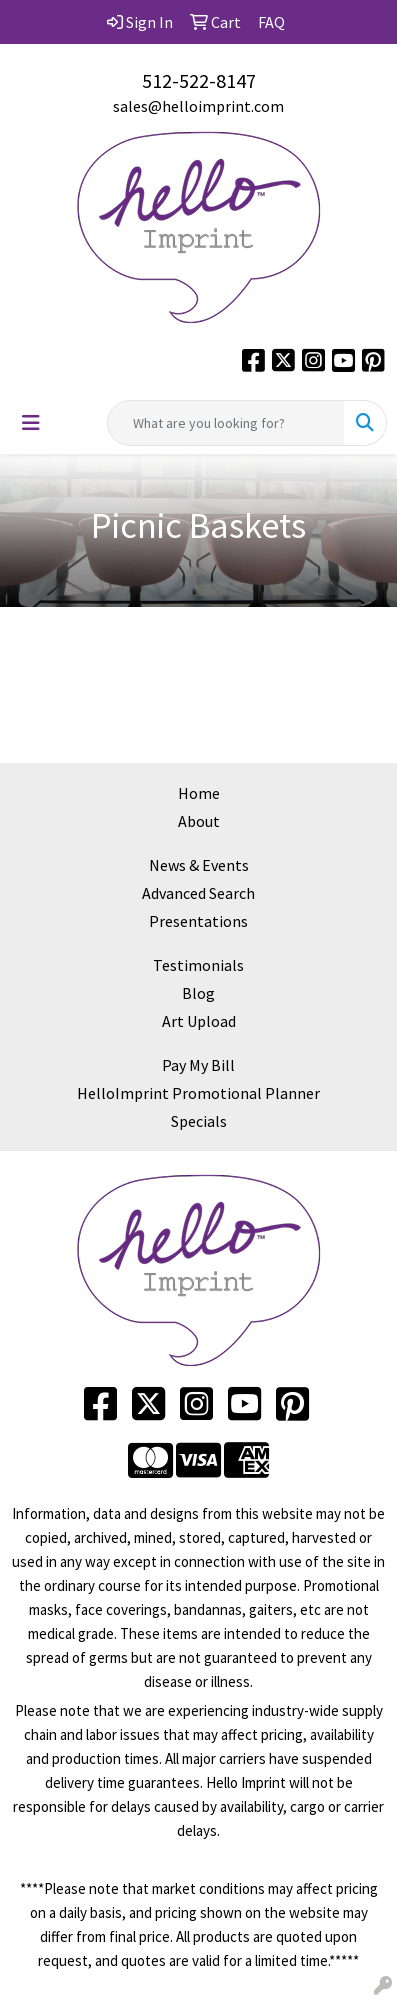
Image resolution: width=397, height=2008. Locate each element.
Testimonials (198, 965)
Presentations (198, 921)
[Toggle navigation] (31, 423)
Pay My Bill (198, 1065)
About (199, 821)
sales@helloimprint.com (198, 106)
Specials (199, 1121)
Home (199, 793)
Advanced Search (198, 893)
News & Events (199, 865)
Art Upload (199, 1021)
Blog (198, 993)
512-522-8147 (199, 80)
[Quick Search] (226, 423)
